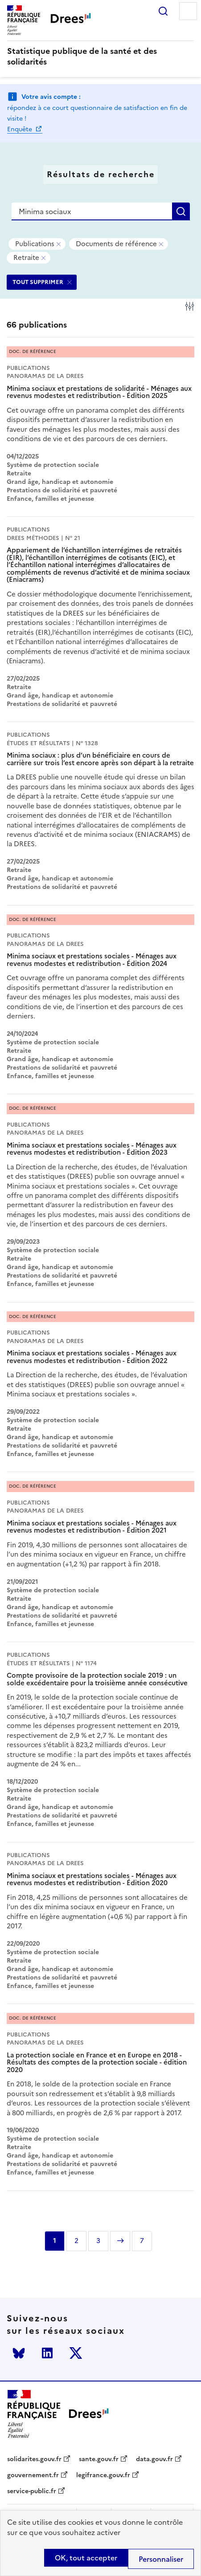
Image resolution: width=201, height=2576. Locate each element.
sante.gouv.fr (99, 2459)
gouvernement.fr (33, 2475)
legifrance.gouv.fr (103, 2475)
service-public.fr (31, 2491)
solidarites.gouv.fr (34, 2459)
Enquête (20, 129)
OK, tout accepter (86, 2557)
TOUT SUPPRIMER (37, 282)
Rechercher (163, 11)
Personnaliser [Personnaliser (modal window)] (161, 2559)
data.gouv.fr (154, 2459)
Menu (188, 11)
